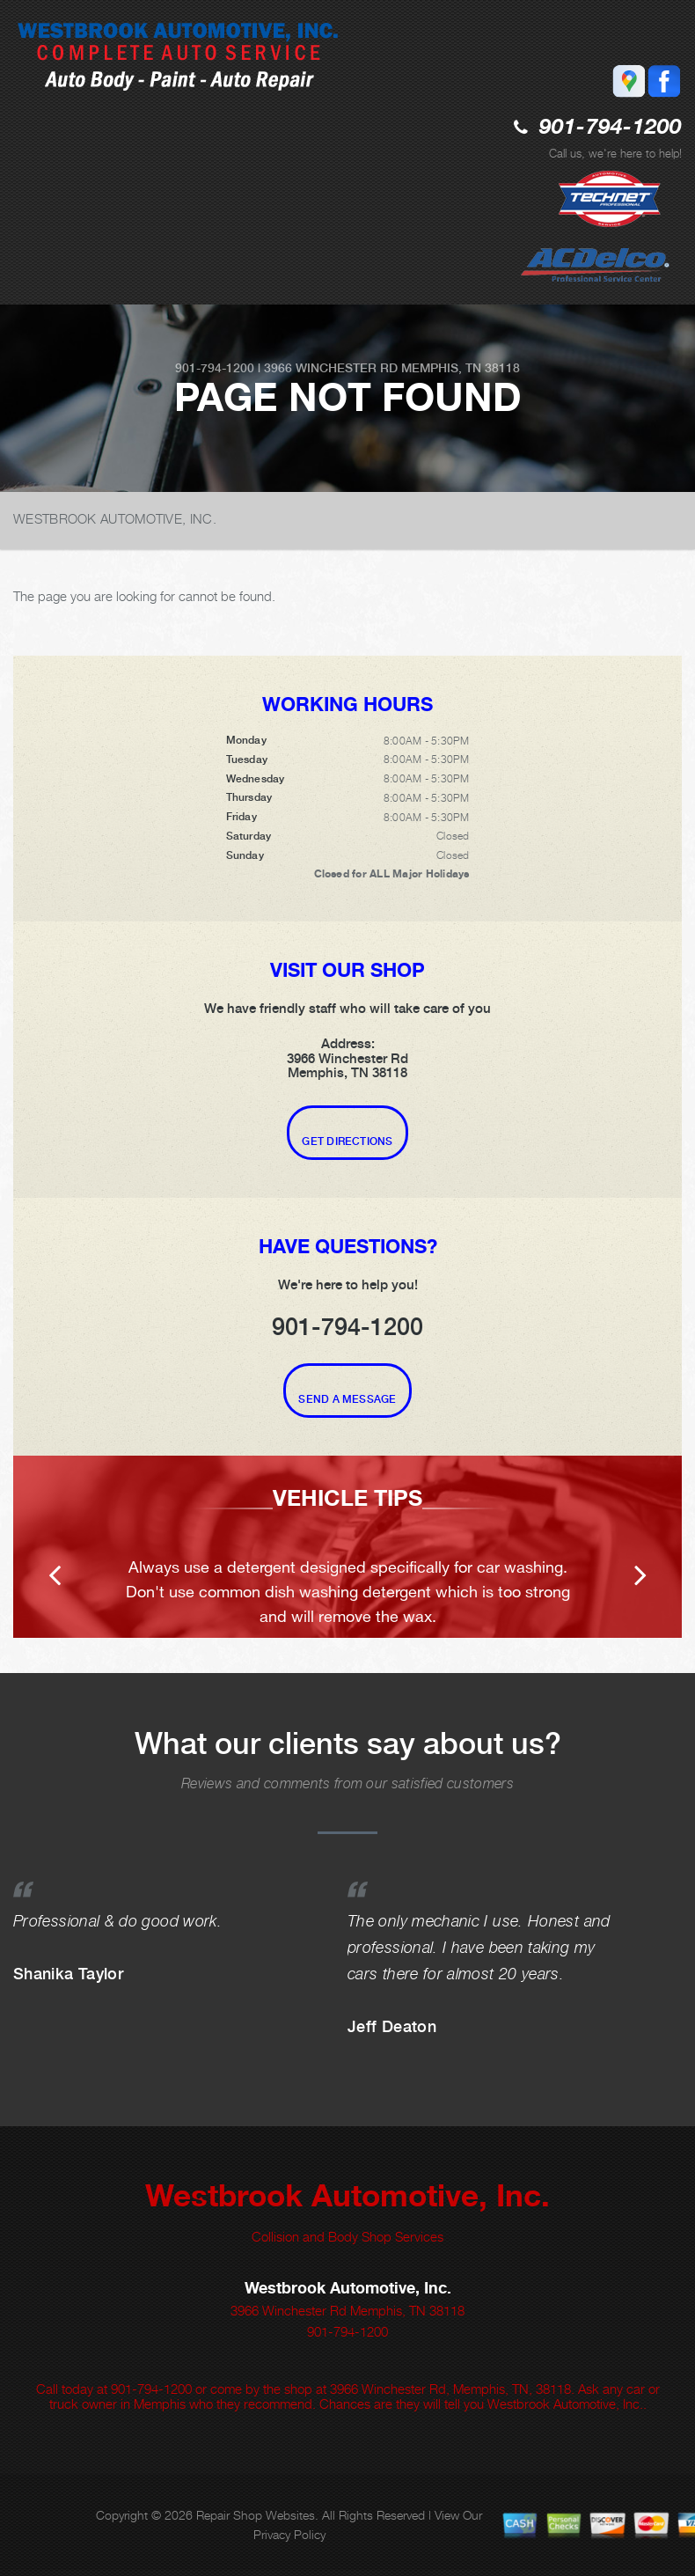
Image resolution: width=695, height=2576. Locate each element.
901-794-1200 (610, 128)
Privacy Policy (289, 2534)
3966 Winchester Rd (331, 368)
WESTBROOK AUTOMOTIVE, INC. (114, 518)
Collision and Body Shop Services (347, 2236)
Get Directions (347, 1141)
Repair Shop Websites (255, 2514)
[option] (347, 1547)
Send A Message (347, 1399)
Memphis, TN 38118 (460, 368)
